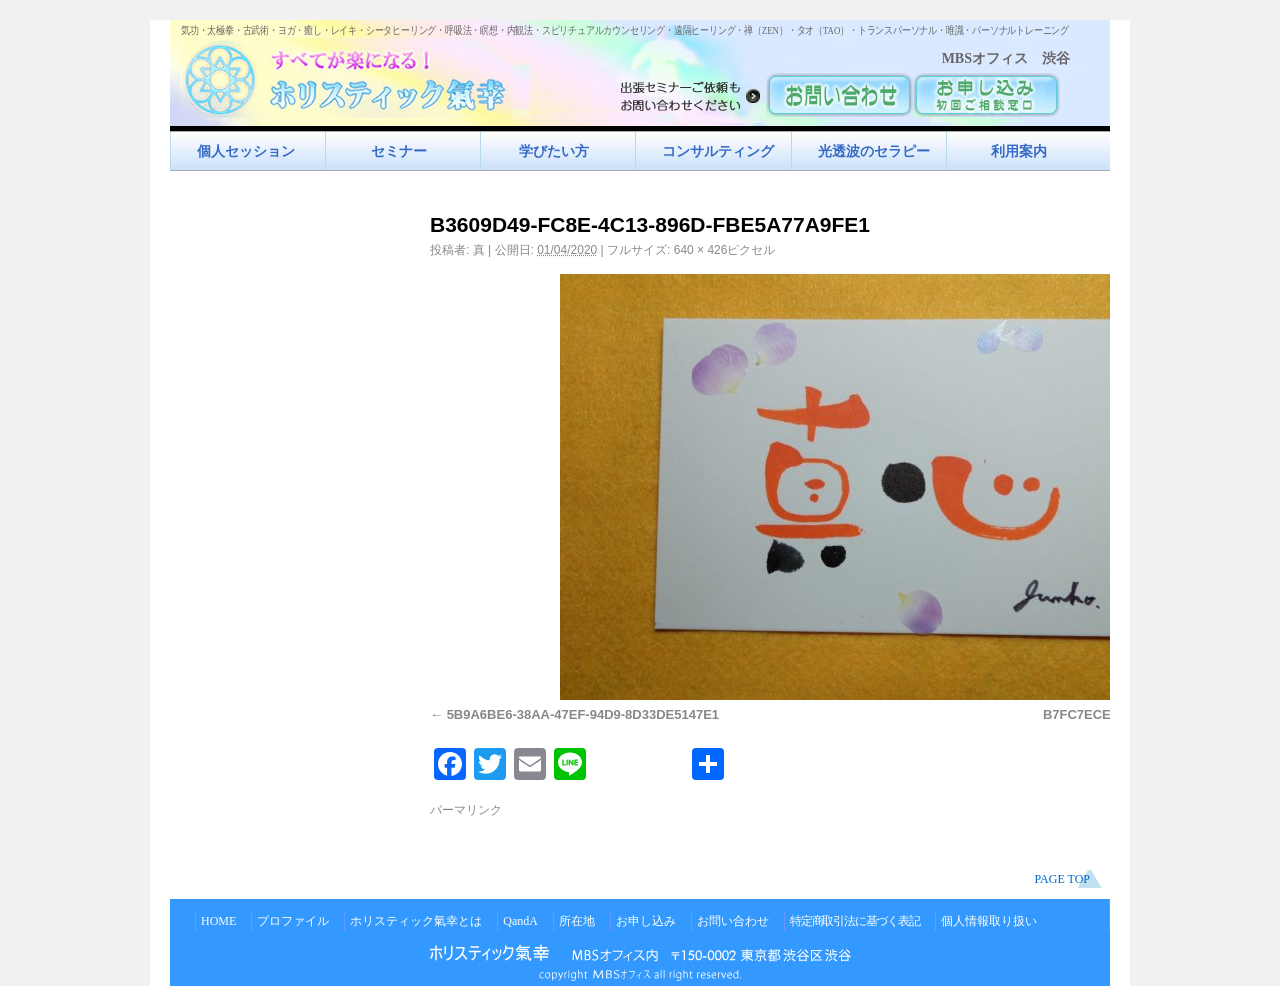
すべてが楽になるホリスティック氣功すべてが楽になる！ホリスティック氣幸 (355, 75)
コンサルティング (718, 151)
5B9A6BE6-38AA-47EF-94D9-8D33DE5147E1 (583, 714)
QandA (520, 921)
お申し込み (646, 921)
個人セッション (246, 151)
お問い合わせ (733, 921)
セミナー (399, 151)
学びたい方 (554, 151)
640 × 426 (701, 250)
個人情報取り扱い (989, 921)
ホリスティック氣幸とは (416, 921)
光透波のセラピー (874, 151)
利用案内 (1019, 151)
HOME (218, 921)
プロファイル (293, 921)
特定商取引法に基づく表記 (855, 921)
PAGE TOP (1062, 879)
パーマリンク (466, 810)
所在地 (577, 921)
